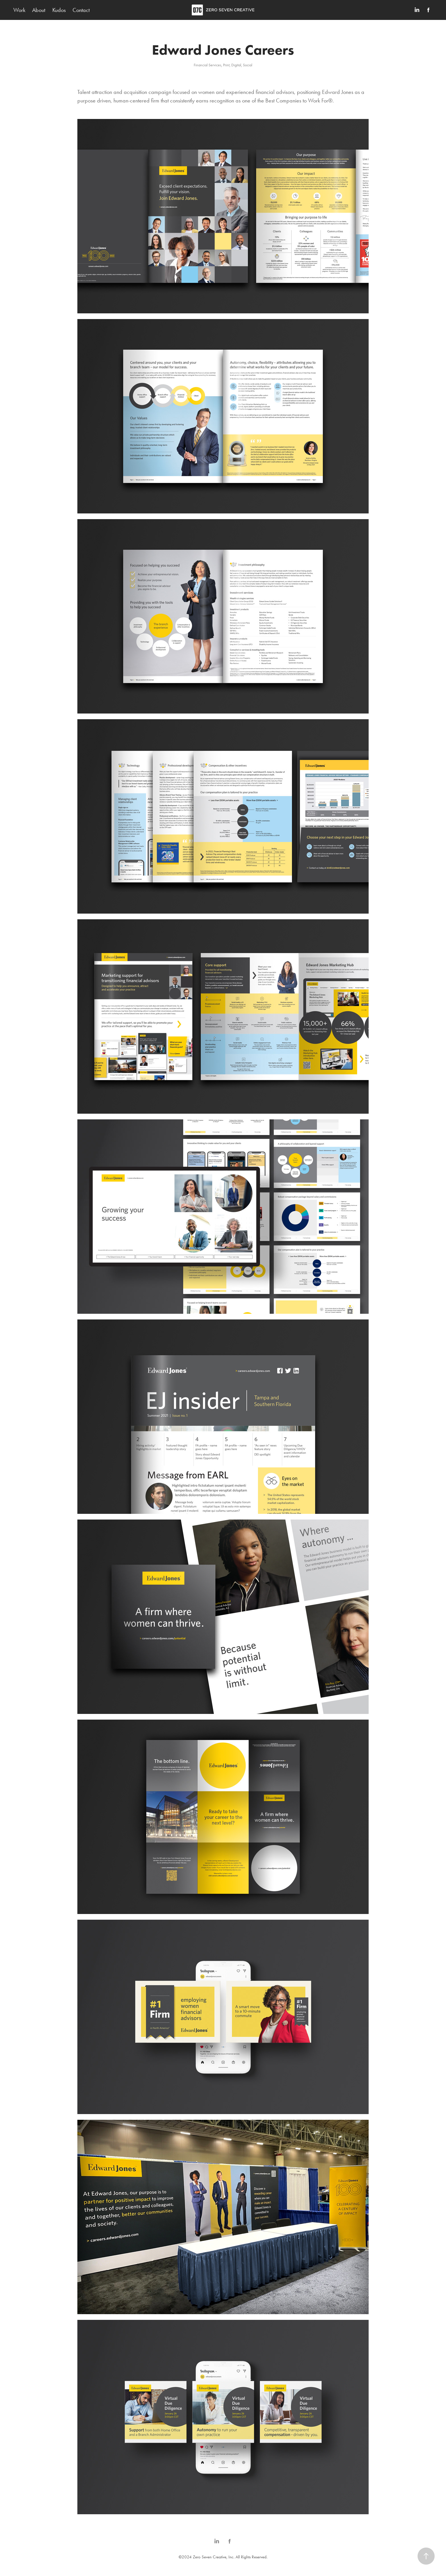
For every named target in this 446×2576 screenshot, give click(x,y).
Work (19, 10)
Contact (81, 10)
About (38, 10)
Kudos (59, 10)
